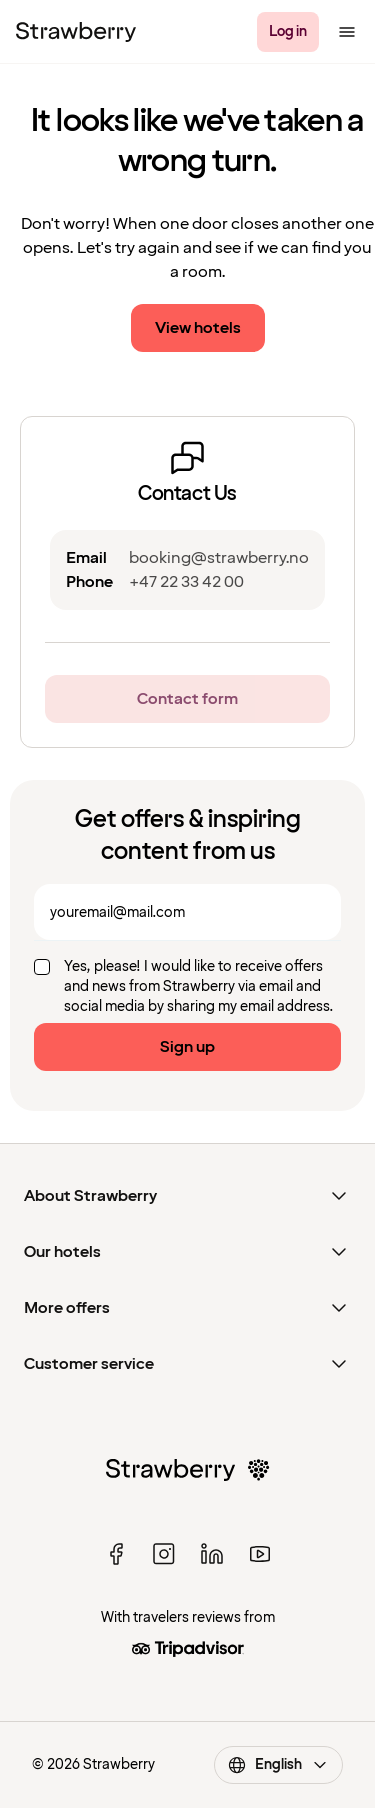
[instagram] (164, 1554)
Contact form (187, 699)
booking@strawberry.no (219, 558)
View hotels (198, 328)
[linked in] (212, 1554)
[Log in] (288, 32)
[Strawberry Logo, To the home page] (76, 32)
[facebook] (116, 1554)
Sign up (187, 1047)
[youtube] (260, 1554)
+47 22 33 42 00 (186, 582)
